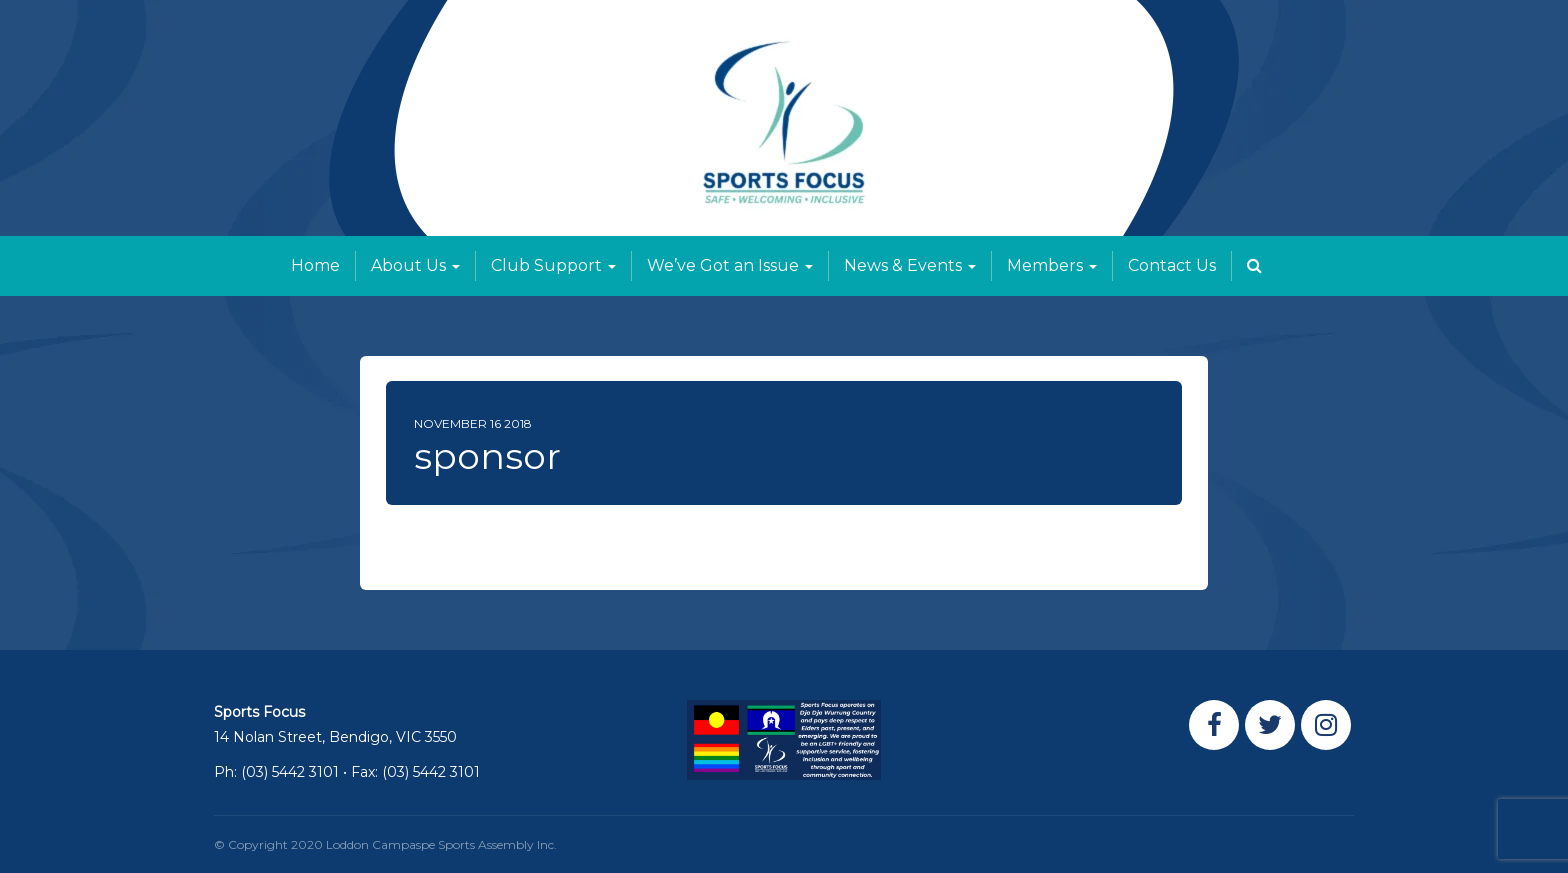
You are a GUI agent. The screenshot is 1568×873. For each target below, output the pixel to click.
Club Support (553, 265)
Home (315, 265)
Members (1052, 265)
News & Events (910, 265)
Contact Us (1172, 265)
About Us (415, 265)
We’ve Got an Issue (730, 265)
